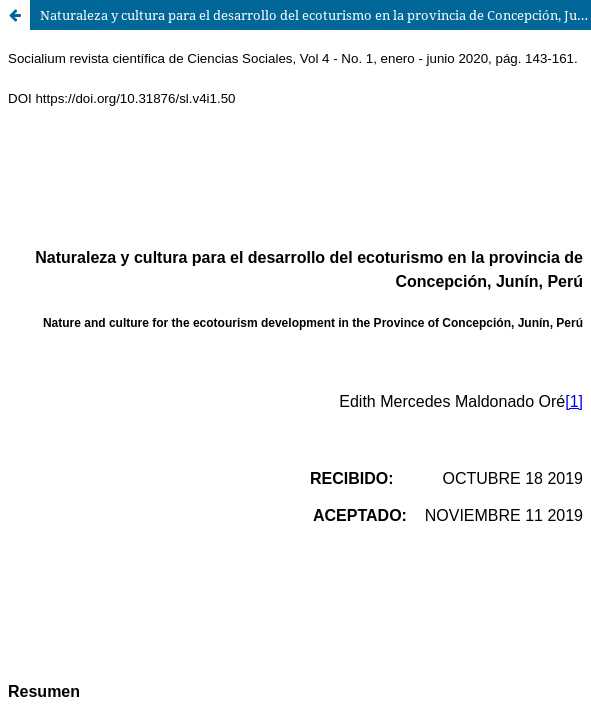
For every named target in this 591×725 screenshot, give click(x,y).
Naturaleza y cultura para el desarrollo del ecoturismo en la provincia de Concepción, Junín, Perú (315, 15)
